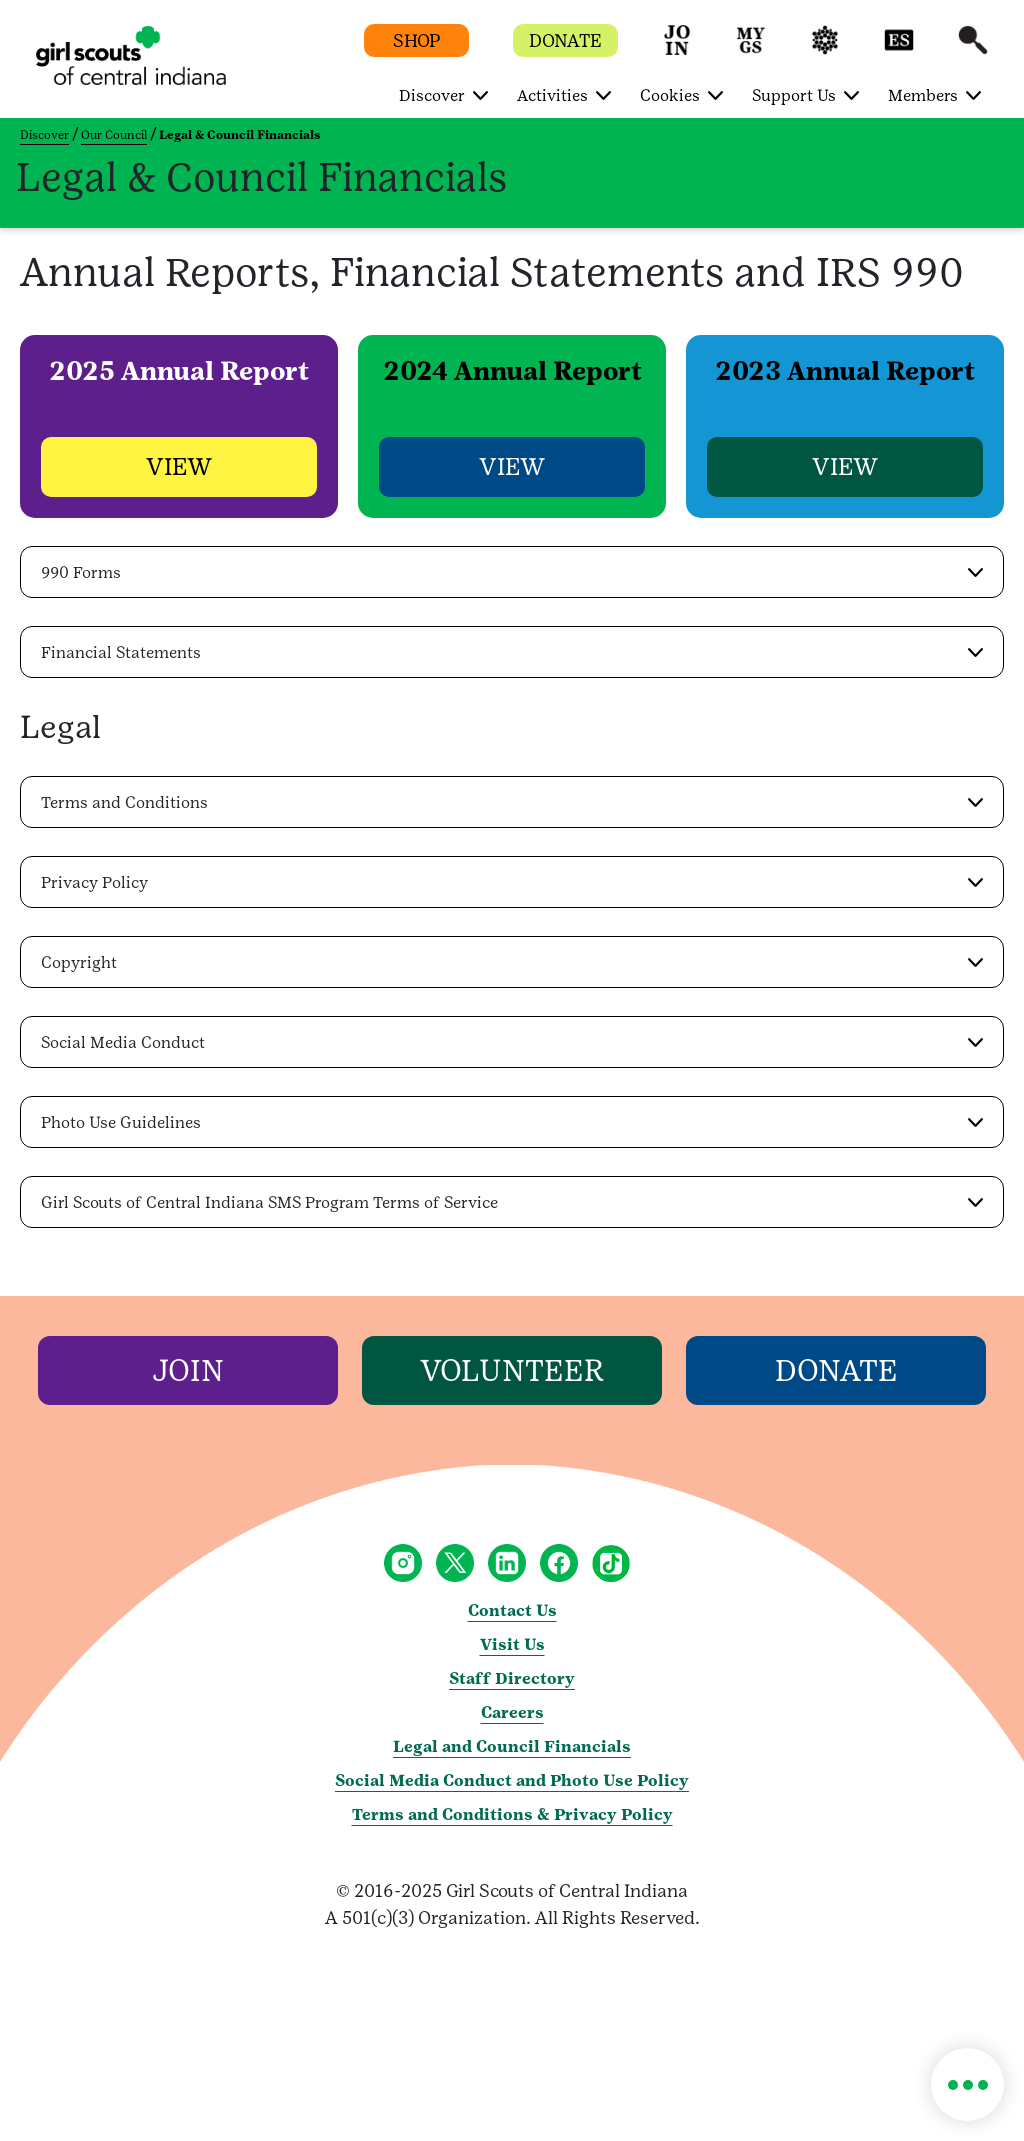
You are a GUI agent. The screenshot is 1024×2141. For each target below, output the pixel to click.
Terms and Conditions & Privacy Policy (512, 1815)
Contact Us (512, 1611)
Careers (512, 1713)
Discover (44, 135)
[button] (677, 49)
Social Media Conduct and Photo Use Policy (512, 1781)
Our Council (114, 135)
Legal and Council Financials (512, 1747)
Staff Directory (512, 1679)
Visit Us (512, 1645)
